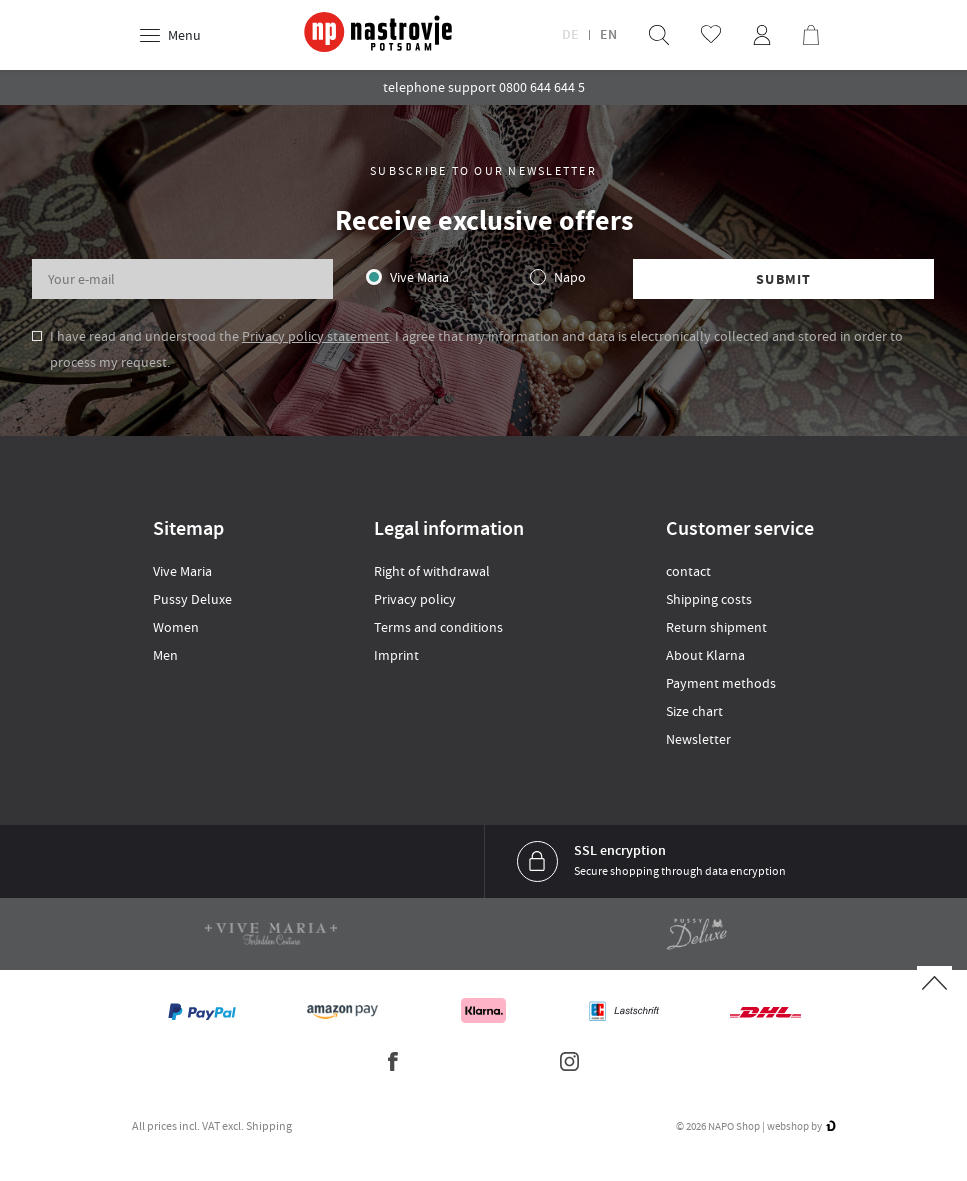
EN (608, 35)
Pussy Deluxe (192, 599)
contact (688, 571)
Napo (570, 277)
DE (570, 35)
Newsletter (698, 739)
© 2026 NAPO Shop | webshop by (756, 1126)
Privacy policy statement (315, 336)
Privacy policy (415, 599)
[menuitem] (659, 35)
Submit (783, 279)
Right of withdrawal (432, 571)
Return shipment (716, 627)
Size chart (694, 711)
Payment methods (721, 683)
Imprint (396, 655)
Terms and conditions (438, 627)
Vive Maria (419, 277)
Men (165, 655)
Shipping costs (709, 599)
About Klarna (705, 655)
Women (176, 627)
